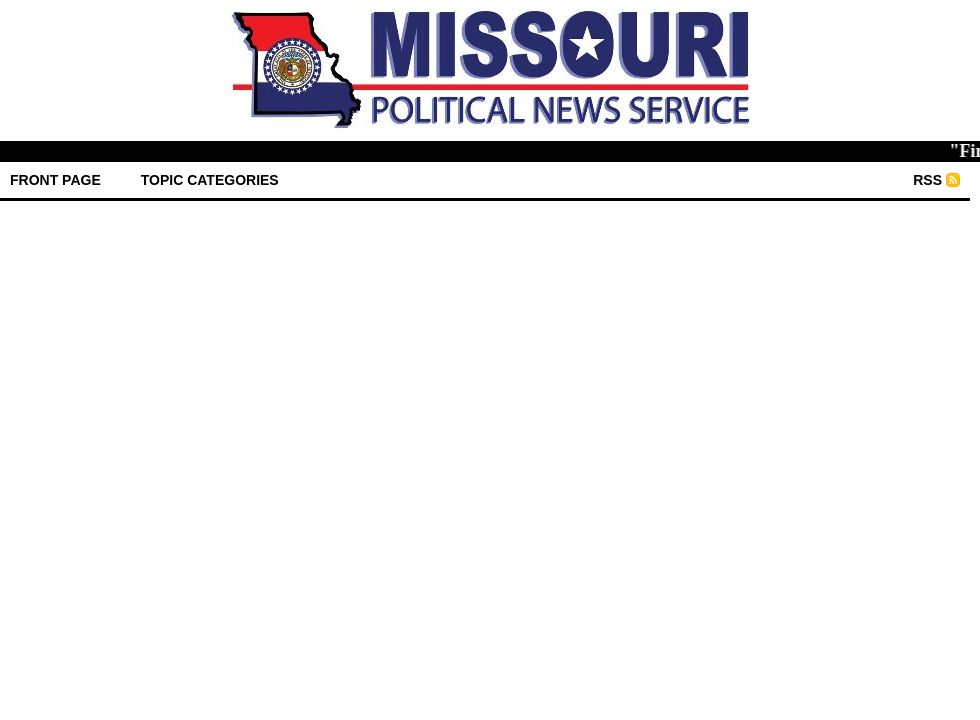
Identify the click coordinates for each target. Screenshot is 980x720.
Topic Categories (210, 180)
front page (55, 180)
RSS (927, 180)
